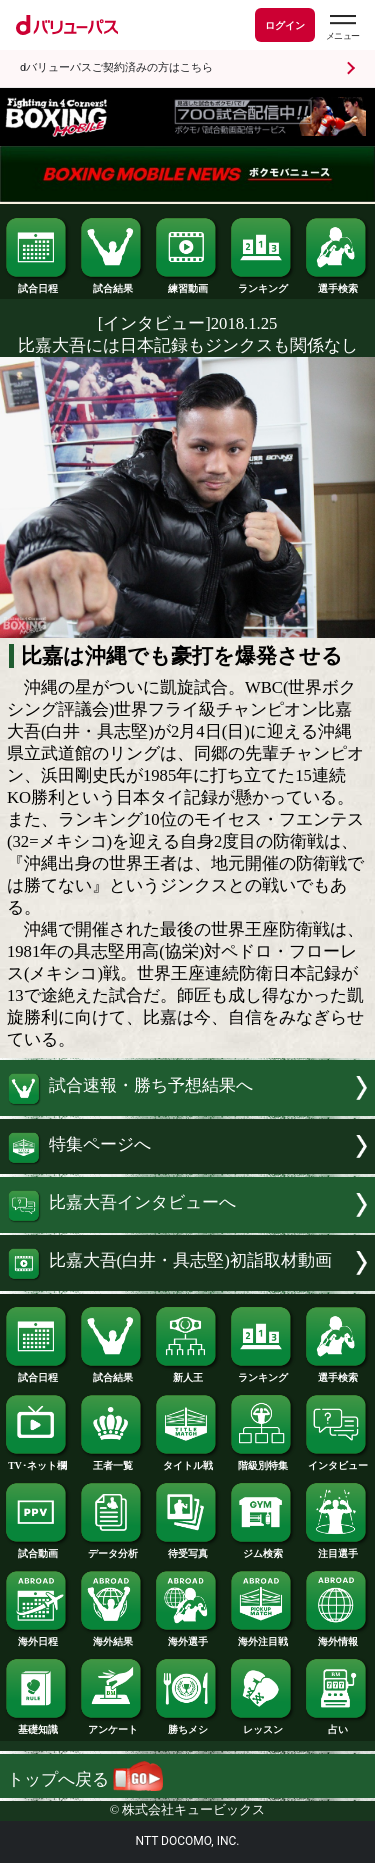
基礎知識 (37, 1725)
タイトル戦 (187, 1461)
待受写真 (187, 1549)
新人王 (187, 1373)
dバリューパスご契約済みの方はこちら (116, 67)
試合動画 (37, 1549)
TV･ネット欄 (37, 1461)
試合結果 (112, 284)
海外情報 (337, 1637)
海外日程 (37, 1637)
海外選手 (187, 1637)
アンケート (112, 1725)
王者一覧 (112, 1461)
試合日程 (37, 284)
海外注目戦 (262, 1637)
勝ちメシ (187, 1725)
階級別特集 (262, 1461)
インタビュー (337, 1461)
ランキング (262, 284)
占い (337, 1725)
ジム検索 (262, 1549)
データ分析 (112, 1549)
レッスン (262, 1725)
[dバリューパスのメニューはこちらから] (342, 27)
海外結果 (112, 1637)
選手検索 (337, 284)
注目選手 (337, 1549)
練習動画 (187, 284)
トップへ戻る (85, 1779)
